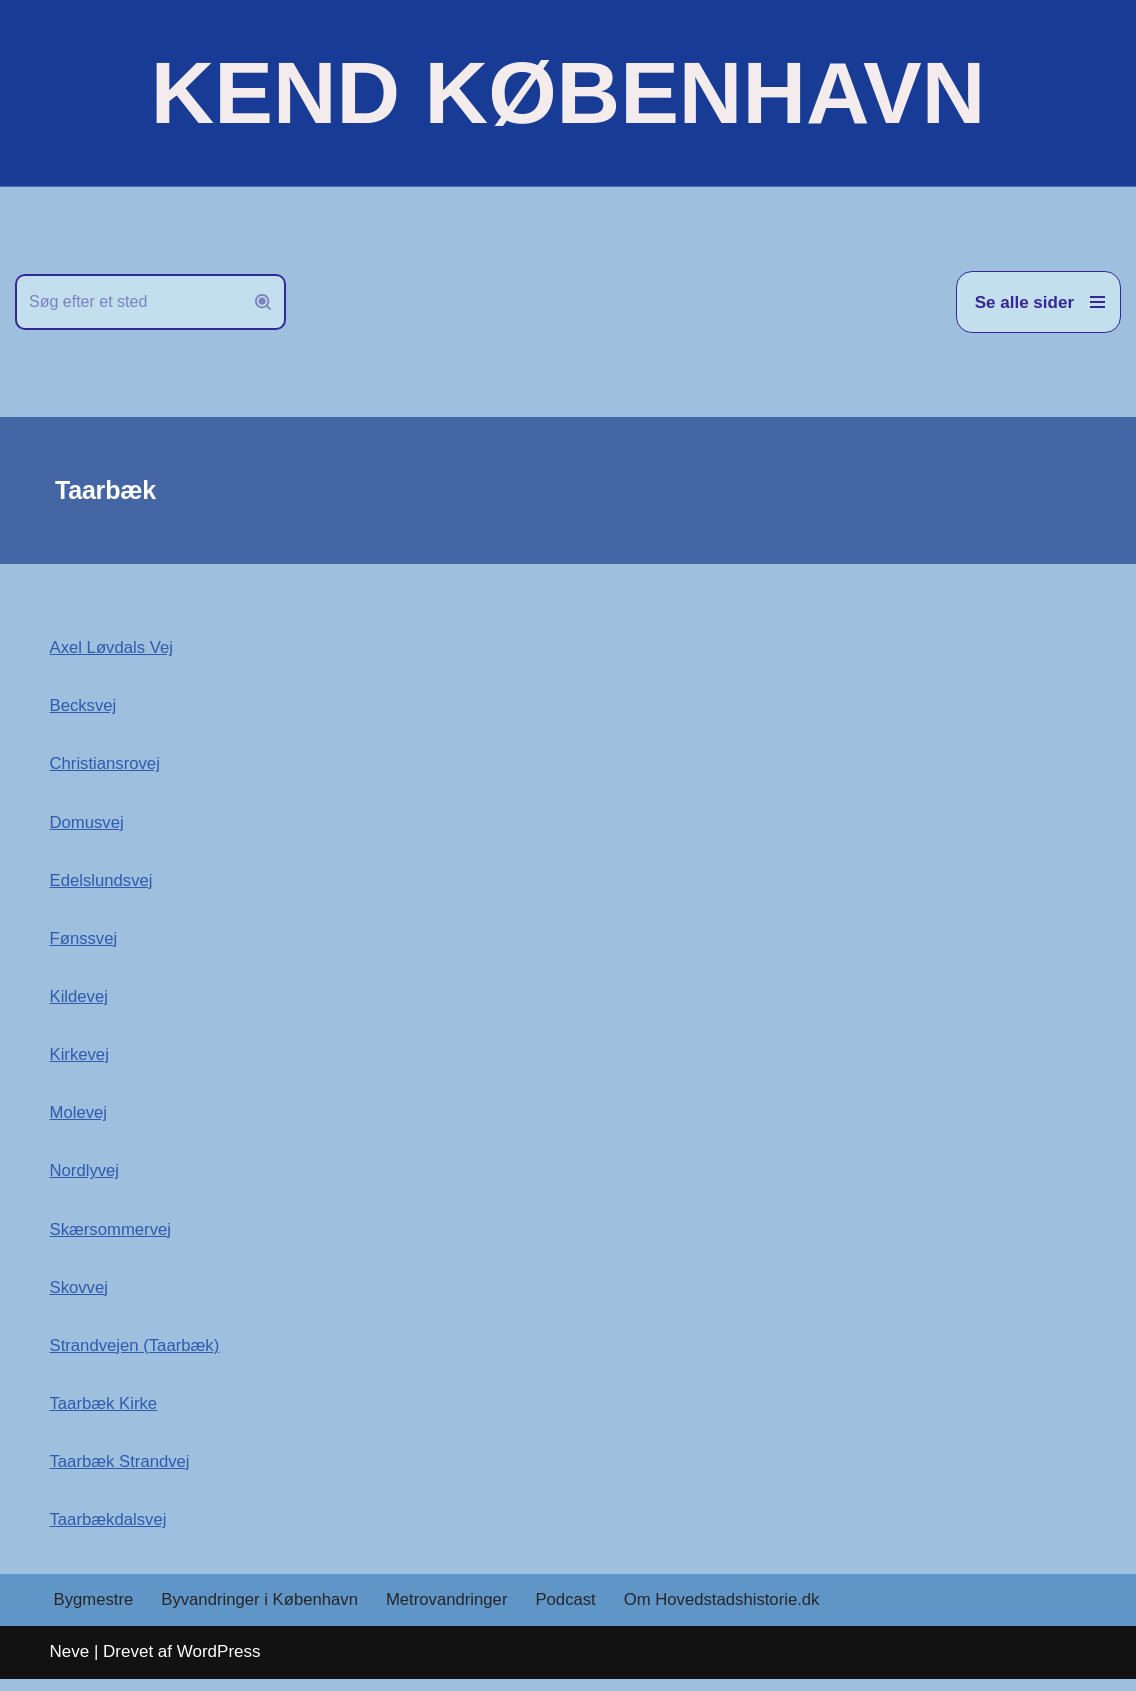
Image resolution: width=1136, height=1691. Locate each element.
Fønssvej (84, 942)
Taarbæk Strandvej (121, 1472)
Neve (70, 1664)
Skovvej (80, 1295)
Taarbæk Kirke (105, 1413)
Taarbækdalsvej (109, 1530)
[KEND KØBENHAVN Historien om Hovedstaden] (568, 93)
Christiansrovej (106, 765)
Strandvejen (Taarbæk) (136, 1354)
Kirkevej (80, 1059)
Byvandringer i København (263, 1612)
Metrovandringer (453, 1612)
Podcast (573, 1612)
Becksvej (84, 706)
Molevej (79, 1118)
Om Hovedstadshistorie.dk (731, 1612)
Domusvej (88, 824)
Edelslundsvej (102, 883)
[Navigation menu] (1038, 302)
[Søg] (128, 302)
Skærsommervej (112, 1236)
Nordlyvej (85, 1177)
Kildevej (80, 1000)
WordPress (219, 1664)
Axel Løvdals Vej (113, 647)
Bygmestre (94, 1612)
